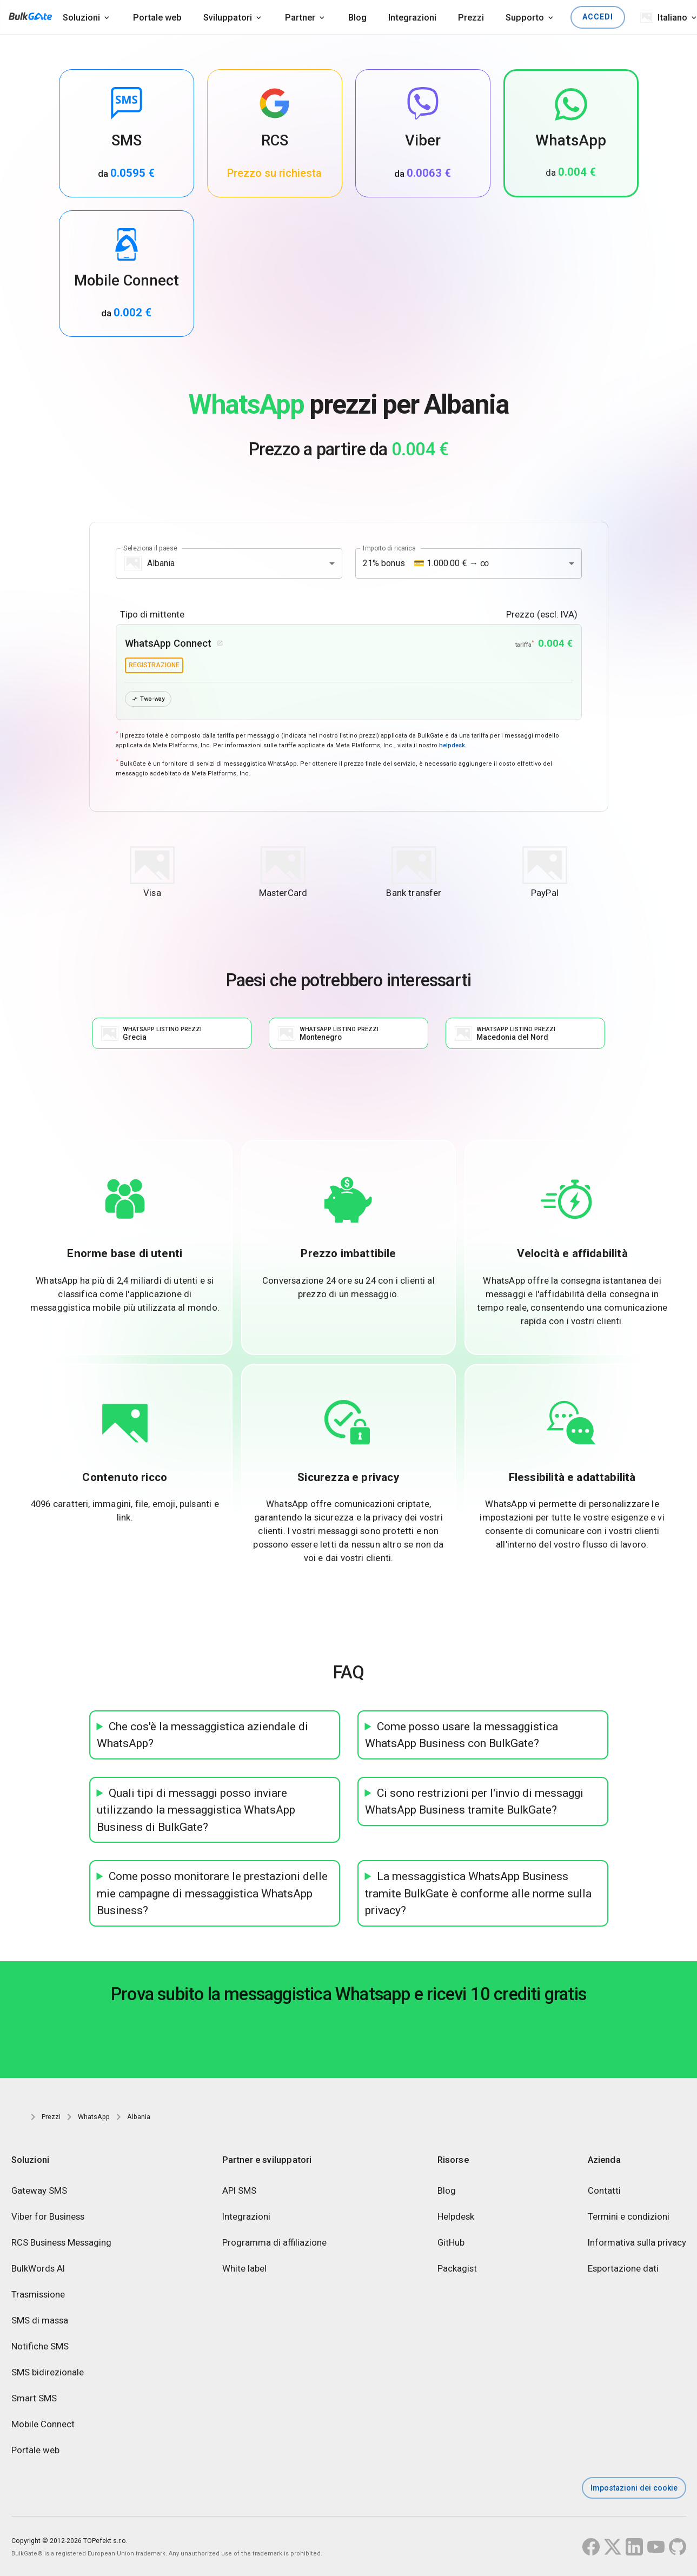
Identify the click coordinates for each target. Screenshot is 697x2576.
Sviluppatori (227, 17)
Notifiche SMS (40, 2347)
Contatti (604, 2191)
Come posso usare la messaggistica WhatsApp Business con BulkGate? (461, 1735)
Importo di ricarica (389, 548)
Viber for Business (47, 2217)
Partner (300, 17)
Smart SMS (34, 2399)
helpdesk (452, 745)
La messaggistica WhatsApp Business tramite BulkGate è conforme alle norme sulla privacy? (478, 1893)
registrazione (154, 665)
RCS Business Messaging (61, 2243)
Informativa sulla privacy (637, 2243)
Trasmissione (38, 2295)
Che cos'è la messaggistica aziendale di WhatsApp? (202, 1735)
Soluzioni (81, 17)
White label (244, 2269)
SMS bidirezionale (47, 2373)
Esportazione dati (623, 2269)
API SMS (239, 2191)
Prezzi (471, 17)
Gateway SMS (39, 2191)
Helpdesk (455, 2217)
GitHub (450, 2243)
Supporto (525, 17)
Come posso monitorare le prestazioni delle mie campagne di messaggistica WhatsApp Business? (212, 1893)
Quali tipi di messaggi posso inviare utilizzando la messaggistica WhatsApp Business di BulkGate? (196, 1810)
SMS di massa (39, 2321)
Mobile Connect (43, 2425)
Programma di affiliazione (274, 2243)
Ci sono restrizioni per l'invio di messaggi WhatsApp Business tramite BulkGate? (474, 1802)
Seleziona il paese (150, 548)
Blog (357, 17)
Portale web (157, 17)
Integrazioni (412, 17)
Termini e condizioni (628, 2217)
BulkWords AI (38, 2269)
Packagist (457, 2269)
